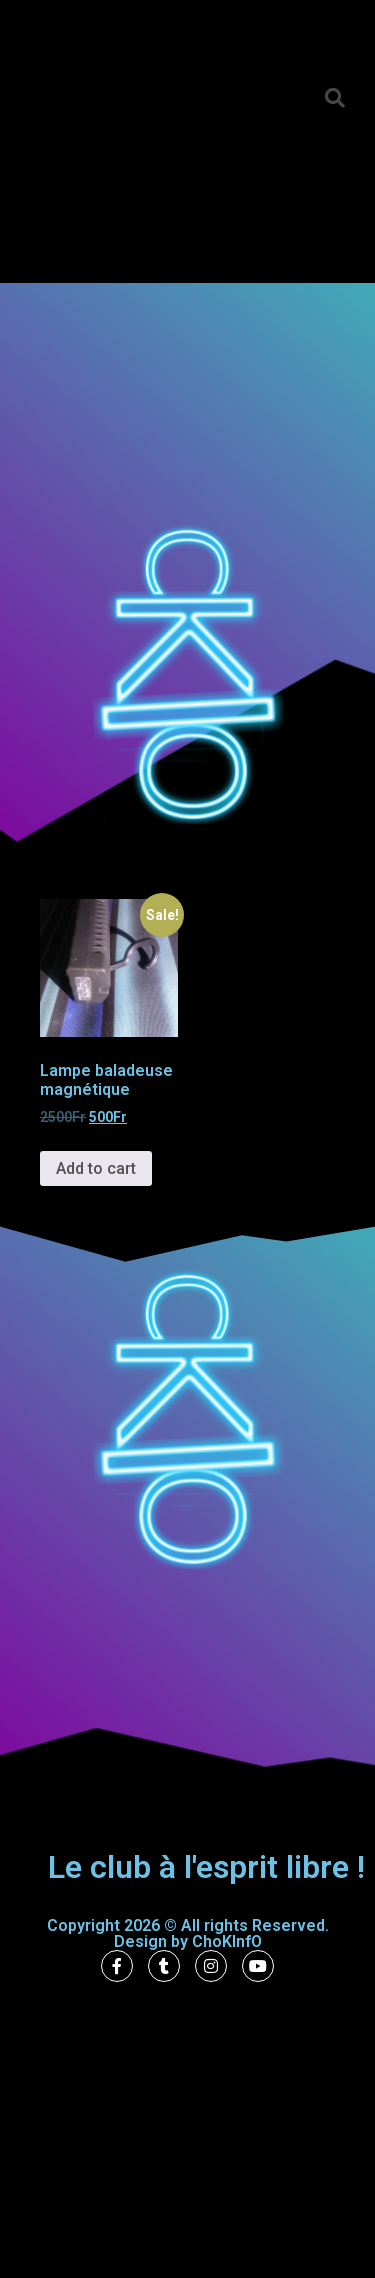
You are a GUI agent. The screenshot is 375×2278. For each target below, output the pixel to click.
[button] (335, 98)
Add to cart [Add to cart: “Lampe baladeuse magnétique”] (96, 1168)
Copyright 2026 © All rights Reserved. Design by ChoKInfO (188, 1933)
